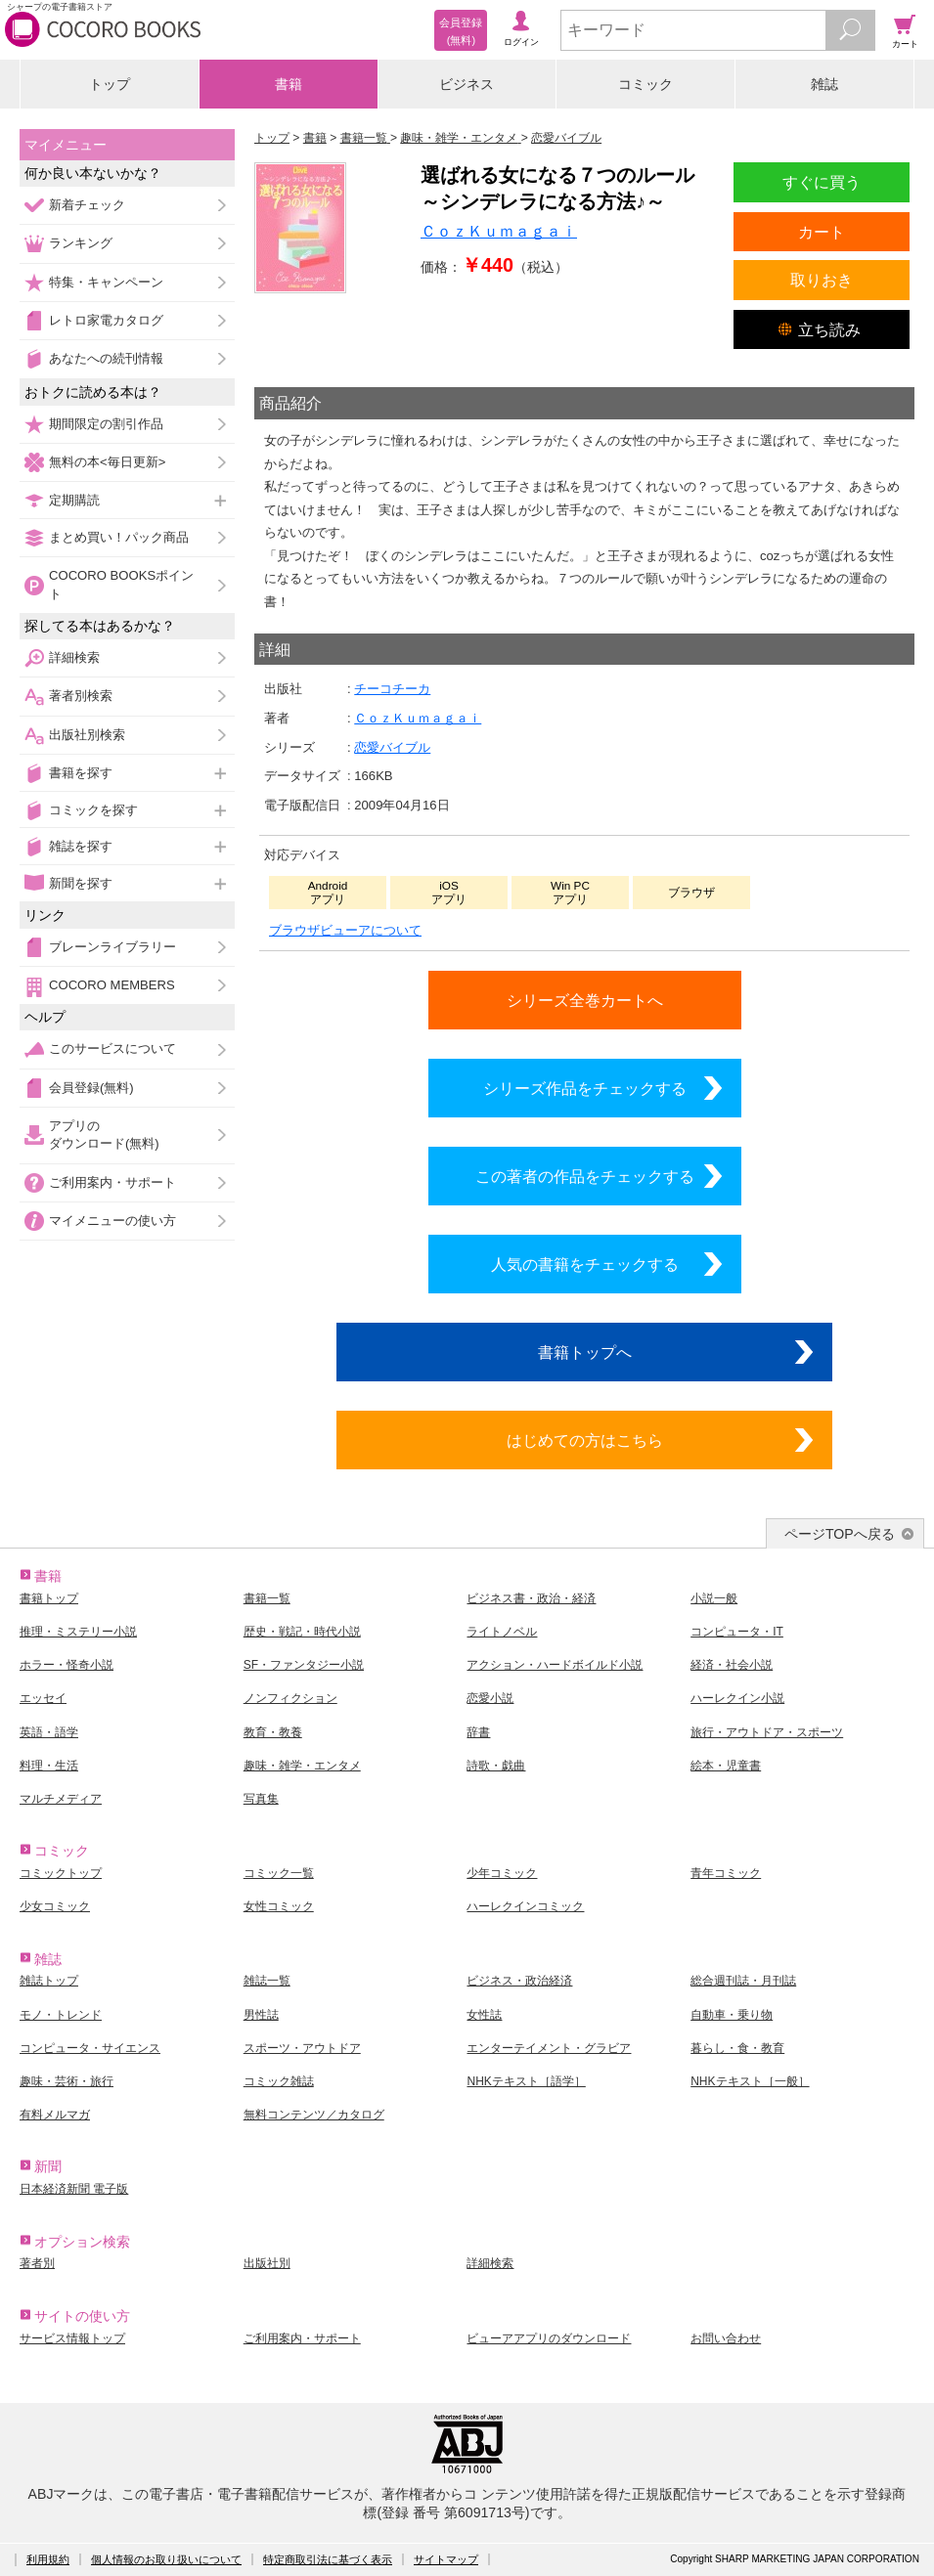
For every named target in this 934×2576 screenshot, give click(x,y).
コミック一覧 (279, 1873)
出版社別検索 (87, 734)
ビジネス (466, 84)
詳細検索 (74, 657)
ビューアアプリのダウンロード (549, 2338)
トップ (109, 84)
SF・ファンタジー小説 (304, 1665)
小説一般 (713, 1598)
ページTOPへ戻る (839, 1534)
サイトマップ (446, 2559)
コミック (645, 84)
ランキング (80, 243)
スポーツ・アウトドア (302, 2048)
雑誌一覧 (267, 1980)
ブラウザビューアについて (345, 930)
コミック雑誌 (279, 2081)
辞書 (478, 1732)
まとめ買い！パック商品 (119, 537)
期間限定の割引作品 (106, 423)
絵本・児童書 (725, 1765)
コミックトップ (61, 1873)
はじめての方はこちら (585, 1440)
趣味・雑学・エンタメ (302, 1765)
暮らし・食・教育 (737, 2048)
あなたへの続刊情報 (106, 358)
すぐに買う (821, 182)
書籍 (288, 84)
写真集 (261, 1799)
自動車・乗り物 (731, 2015)
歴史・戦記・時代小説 (302, 1631)
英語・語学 (49, 1732)
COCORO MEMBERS (112, 985)
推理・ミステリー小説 (78, 1631)
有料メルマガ (55, 2114)
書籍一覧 (267, 1598)
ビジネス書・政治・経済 (531, 1598)
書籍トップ (49, 1598)
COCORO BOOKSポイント (121, 584)
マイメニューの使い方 (112, 1220)
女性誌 (484, 2015)
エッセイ (43, 1698)
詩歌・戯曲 (496, 1765)
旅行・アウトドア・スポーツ (766, 1732)
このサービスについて (112, 1048)
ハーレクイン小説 (737, 1698)
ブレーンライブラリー (112, 946)
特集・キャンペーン (106, 282)
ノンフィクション (290, 1698)
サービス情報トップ (72, 2338)
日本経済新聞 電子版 (74, 2189)
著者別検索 (80, 695)
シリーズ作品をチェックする (585, 1088)
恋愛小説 (490, 1698)
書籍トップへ (585, 1352)
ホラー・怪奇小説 (66, 1665)
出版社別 (267, 2263)
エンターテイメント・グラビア (549, 2048)
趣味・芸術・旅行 (66, 2081)
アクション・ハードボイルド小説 (555, 1665)
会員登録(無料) (91, 1087)
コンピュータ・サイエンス (90, 2048)
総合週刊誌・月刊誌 (743, 1980)
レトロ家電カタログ (106, 320)
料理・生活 (49, 1765)
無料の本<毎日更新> (107, 462)
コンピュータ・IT (736, 1631)
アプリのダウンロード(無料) (104, 1134)
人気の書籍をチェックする (585, 1264)
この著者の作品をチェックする (584, 1176)
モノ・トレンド (61, 2015)
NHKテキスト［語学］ (526, 2081)
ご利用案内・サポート (112, 1182)
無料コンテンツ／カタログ (314, 2114)
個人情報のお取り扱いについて (166, 2559)
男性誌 (261, 2015)
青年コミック (725, 1873)
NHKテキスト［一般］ (749, 2081)
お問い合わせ (725, 2338)
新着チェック (87, 204)
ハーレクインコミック (525, 1906)
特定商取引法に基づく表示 (327, 2559)
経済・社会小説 (731, 1665)
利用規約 (47, 2559)
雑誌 (824, 84)
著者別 (37, 2263)
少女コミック (55, 1906)
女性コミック (279, 1906)
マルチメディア (61, 1799)
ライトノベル (502, 1631)
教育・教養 (273, 1732)
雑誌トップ (49, 1980)
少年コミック (502, 1873)
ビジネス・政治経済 (519, 1980)
